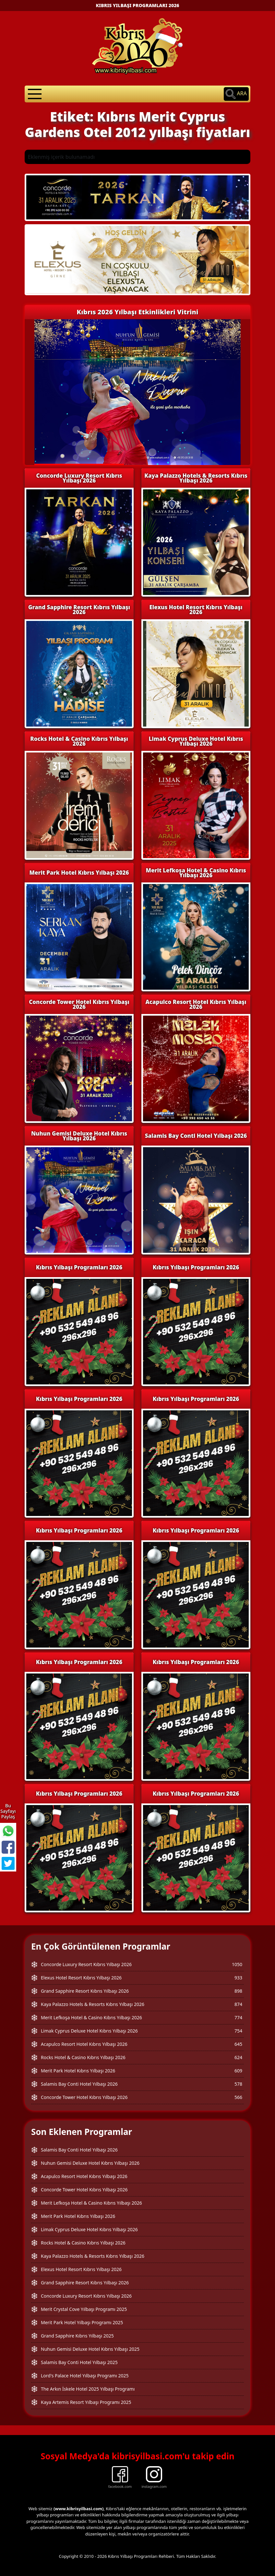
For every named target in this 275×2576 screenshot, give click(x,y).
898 (238, 1991)
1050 (237, 1964)
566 (238, 2097)
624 (238, 2057)
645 (238, 2044)
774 (238, 2017)
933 (238, 1978)
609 (238, 2071)
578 (238, 2084)
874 (238, 2004)
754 (238, 2031)
